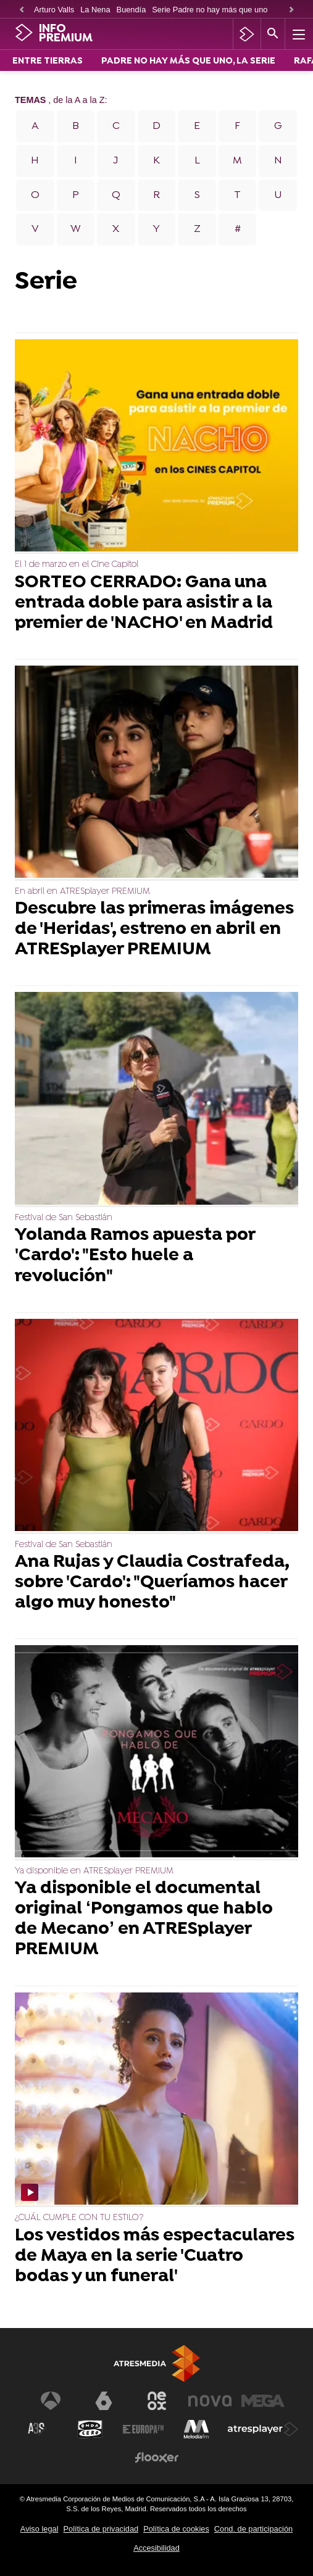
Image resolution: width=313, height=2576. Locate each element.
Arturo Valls (54, 9)
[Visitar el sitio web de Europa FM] (143, 2429)
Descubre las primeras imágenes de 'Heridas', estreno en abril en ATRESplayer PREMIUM (154, 929)
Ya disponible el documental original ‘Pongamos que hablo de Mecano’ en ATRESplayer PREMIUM (144, 1919)
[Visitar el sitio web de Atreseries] (37, 2429)
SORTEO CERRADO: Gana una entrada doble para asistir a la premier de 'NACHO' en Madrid (144, 603)
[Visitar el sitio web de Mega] (263, 2401)
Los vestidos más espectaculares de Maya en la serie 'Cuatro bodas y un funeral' (154, 2256)
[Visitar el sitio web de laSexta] (103, 2401)
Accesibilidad (156, 2548)
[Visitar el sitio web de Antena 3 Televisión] (50, 2401)
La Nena (95, 9)
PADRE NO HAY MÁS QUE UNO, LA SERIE (188, 61)
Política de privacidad (100, 2528)
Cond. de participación (253, 2528)
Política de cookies (176, 2528)
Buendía (131, 9)
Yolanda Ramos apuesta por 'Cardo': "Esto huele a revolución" (135, 1256)
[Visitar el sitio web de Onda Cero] (90, 2429)
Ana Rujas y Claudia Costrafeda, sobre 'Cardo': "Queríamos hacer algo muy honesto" (152, 1583)
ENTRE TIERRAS (47, 61)
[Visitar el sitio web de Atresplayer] (263, 2429)
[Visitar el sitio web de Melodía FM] (196, 2429)
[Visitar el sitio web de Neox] (156, 2401)
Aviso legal (39, 2528)
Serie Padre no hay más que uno (209, 9)
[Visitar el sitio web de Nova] (210, 2401)
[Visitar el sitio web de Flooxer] (156, 2457)
